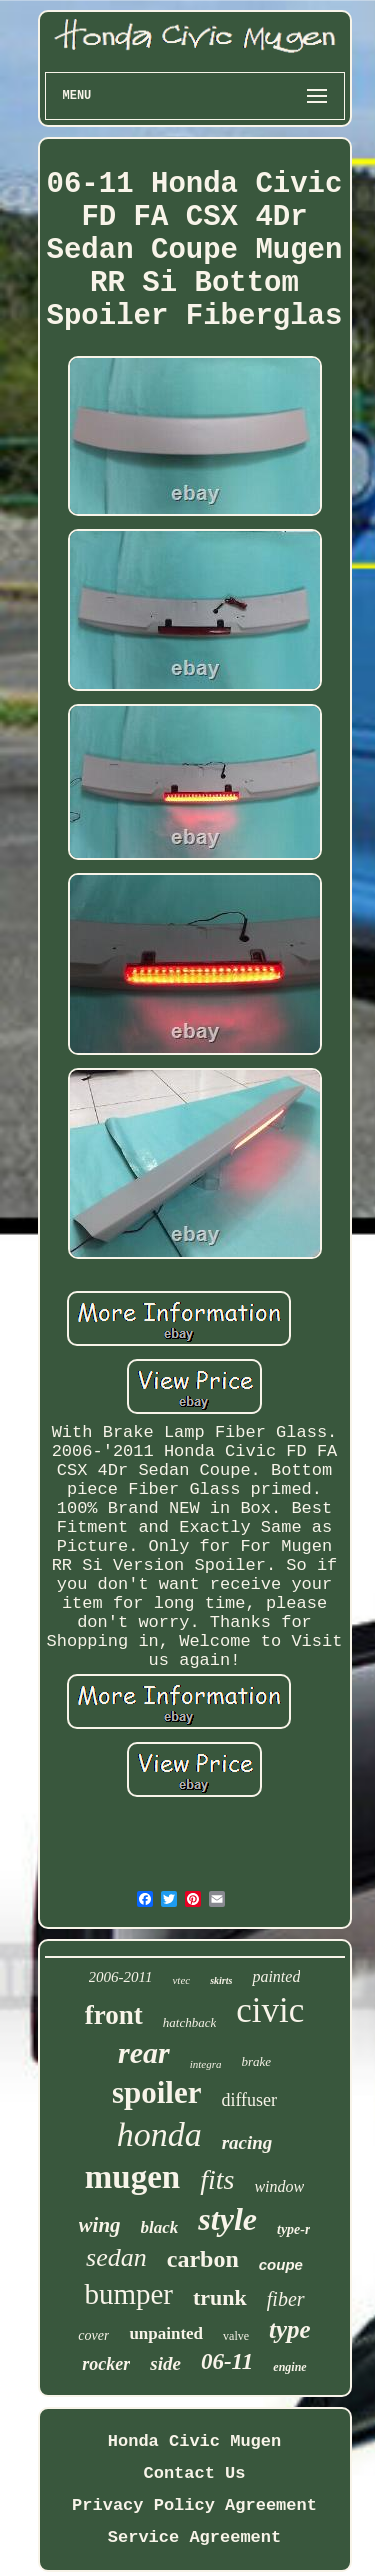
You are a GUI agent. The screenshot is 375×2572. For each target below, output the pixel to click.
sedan (116, 2257)
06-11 (227, 2361)
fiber (286, 2299)
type (290, 2329)
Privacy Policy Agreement (194, 2505)
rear (144, 2052)
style (227, 2219)
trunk (220, 2297)
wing (100, 2225)
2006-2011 (121, 1977)
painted (276, 1976)
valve (236, 2336)
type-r (293, 2229)
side (165, 2363)
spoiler (157, 2092)
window (279, 2186)
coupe (281, 2264)
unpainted (166, 2333)
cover (93, 2335)
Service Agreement (194, 2537)
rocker (106, 2364)
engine (289, 2367)
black (160, 2227)
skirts (221, 1980)
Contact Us (194, 2473)
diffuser (249, 2100)
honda (159, 2134)
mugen (132, 2177)
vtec (181, 1980)
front (114, 2015)
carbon (203, 2259)
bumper (128, 2294)
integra (206, 2064)
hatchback (189, 2022)
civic (270, 2010)
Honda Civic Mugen (194, 2441)
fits (217, 2179)
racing (247, 2142)
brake (256, 2061)
